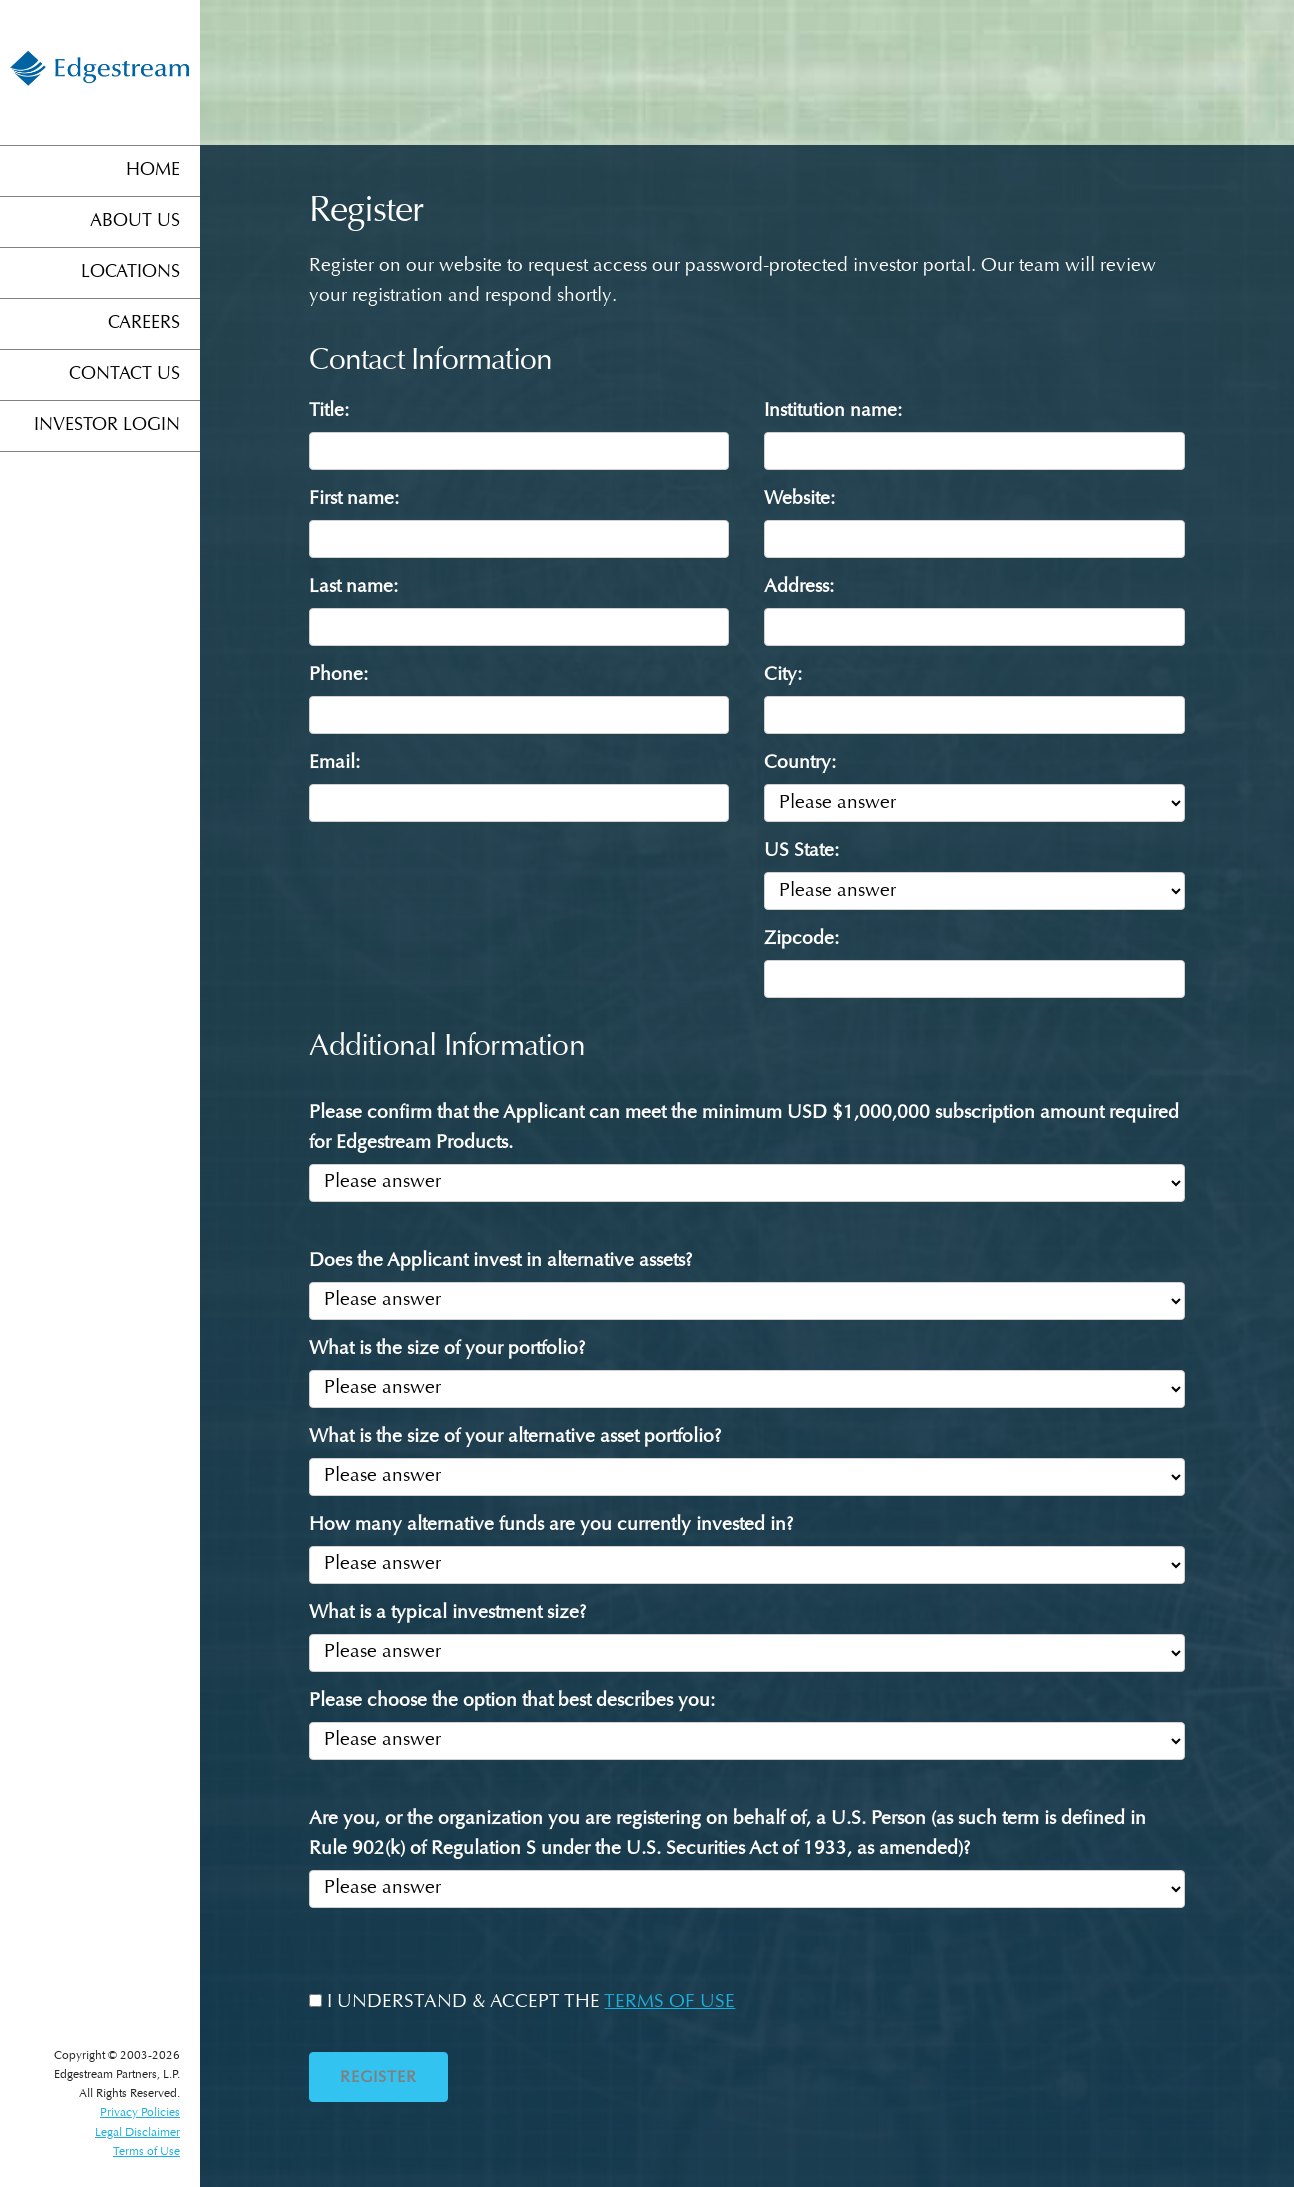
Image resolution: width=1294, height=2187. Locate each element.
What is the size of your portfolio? (447, 1349)
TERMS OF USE (669, 2002)
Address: (799, 587)
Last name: (353, 587)
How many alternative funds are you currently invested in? (551, 1525)
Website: (799, 499)
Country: (800, 763)
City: (783, 675)
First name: (354, 499)
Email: (334, 763)
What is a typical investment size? (447, 1613)
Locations (130, 273)
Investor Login (107, 426)
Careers (144, 324)
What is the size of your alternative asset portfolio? (515, 1437)
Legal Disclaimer (137, 2133)
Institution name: (833, 411)
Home (153, 171)
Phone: (338, 675)
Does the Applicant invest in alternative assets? (500, 1261)
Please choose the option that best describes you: (512, 1701)
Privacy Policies (140, 2113)
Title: (329, 411)
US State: (801, 851)
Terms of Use (146, 2152)
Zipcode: (801, 939)
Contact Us (124, 375)
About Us (135, 222)
